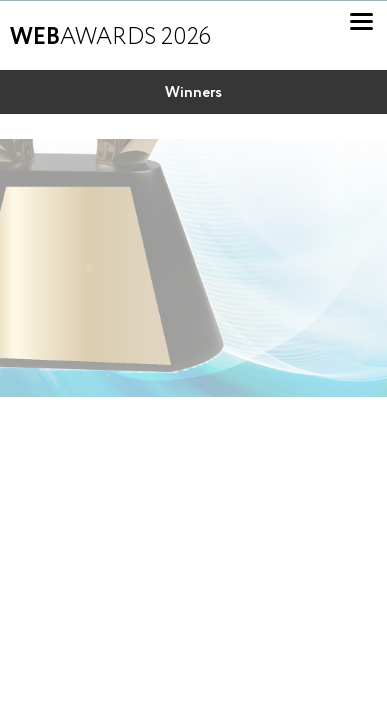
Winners (193, 93)
